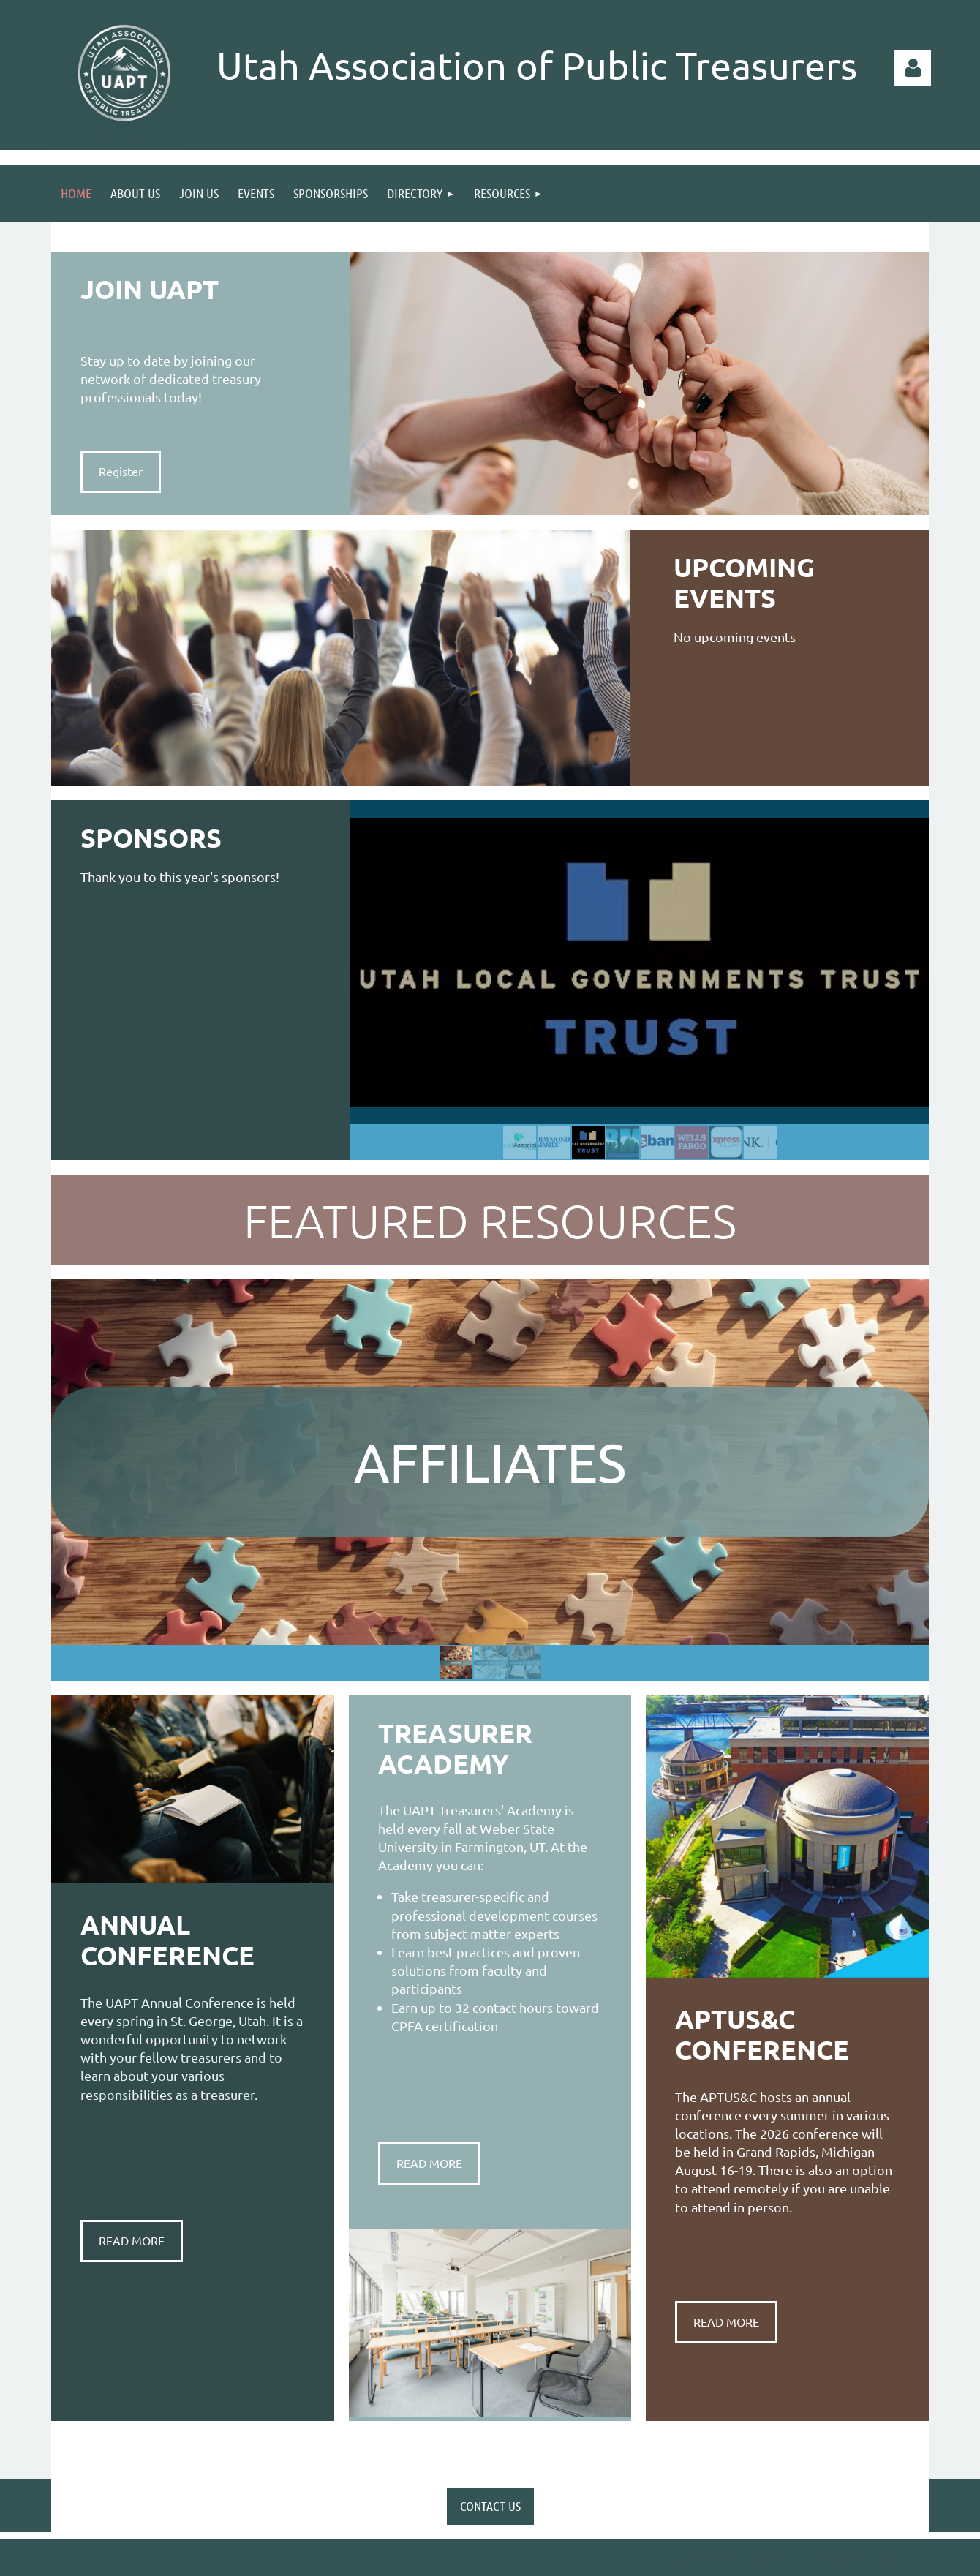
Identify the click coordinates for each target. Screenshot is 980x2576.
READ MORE (132, 2240)
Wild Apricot (754, 2557)
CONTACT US (490, 2506)
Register (121, 471)
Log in (912, 68)
